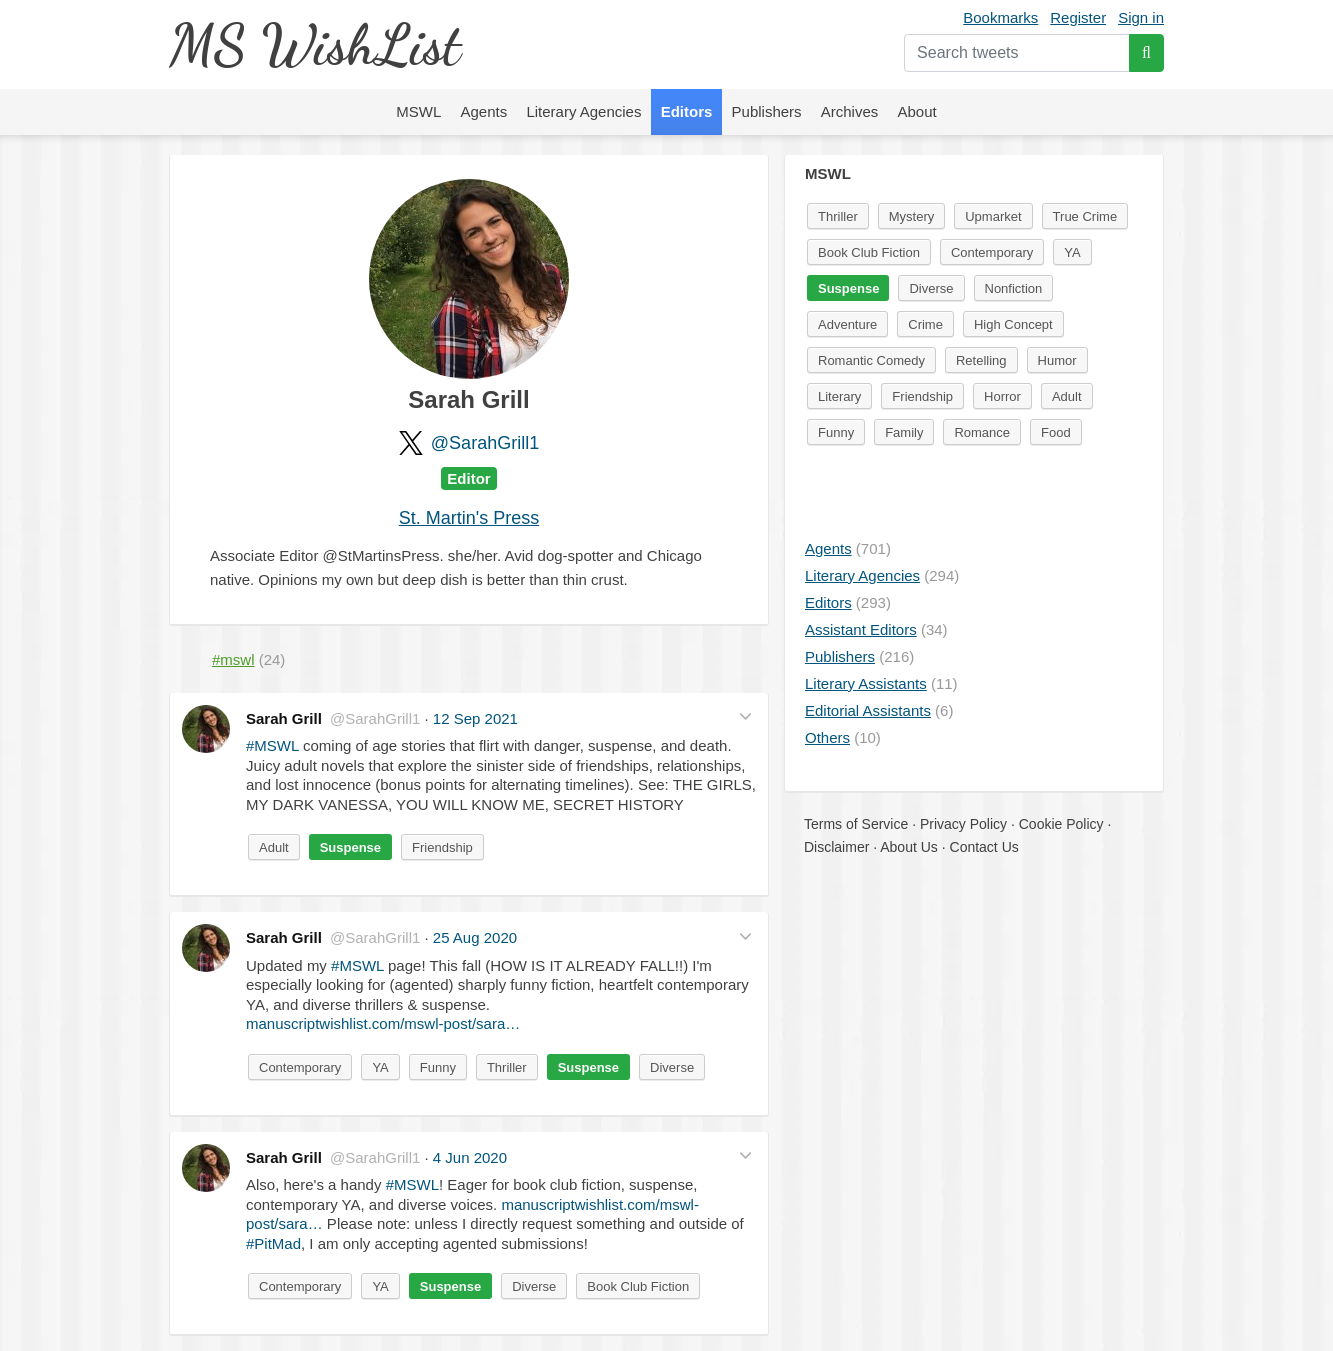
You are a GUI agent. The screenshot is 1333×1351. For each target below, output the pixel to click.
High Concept (1013, 324)
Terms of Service (856, 824)
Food (1056, 432)
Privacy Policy (963, 824)
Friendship (442, 847)
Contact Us (984, 847)
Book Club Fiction (638, 1286)
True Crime (1085, 216)
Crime (925, 324)
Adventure (847, 324)
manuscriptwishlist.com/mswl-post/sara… (383, 1023)
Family (904, 432)
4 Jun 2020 (470, 1157)
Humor (1057, 360)
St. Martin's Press (469, 518)
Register (1078, 17)
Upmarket (993, 216)
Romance (982, 432)
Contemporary (300, 1067)
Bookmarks (1000, 17)
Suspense (350, 847)
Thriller (507, 1067)
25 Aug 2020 (475, 937)
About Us (909, 847)
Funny (438, 1067)
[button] (745, 716)
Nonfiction (1014, 288)
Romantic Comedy (871, 360)
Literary (839, 396)
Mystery (912, 216)
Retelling (981, 360)
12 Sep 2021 (475, 718)
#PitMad (273, 1243)
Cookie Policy (1061, 824)
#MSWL (272, 745)
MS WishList (314, 44)
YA (380, 1067)
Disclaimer (836, 847)
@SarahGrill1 (485, 443)
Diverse (672, 1067)
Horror (1002, 396)
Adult (274, 847)
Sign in (1141, 17)
